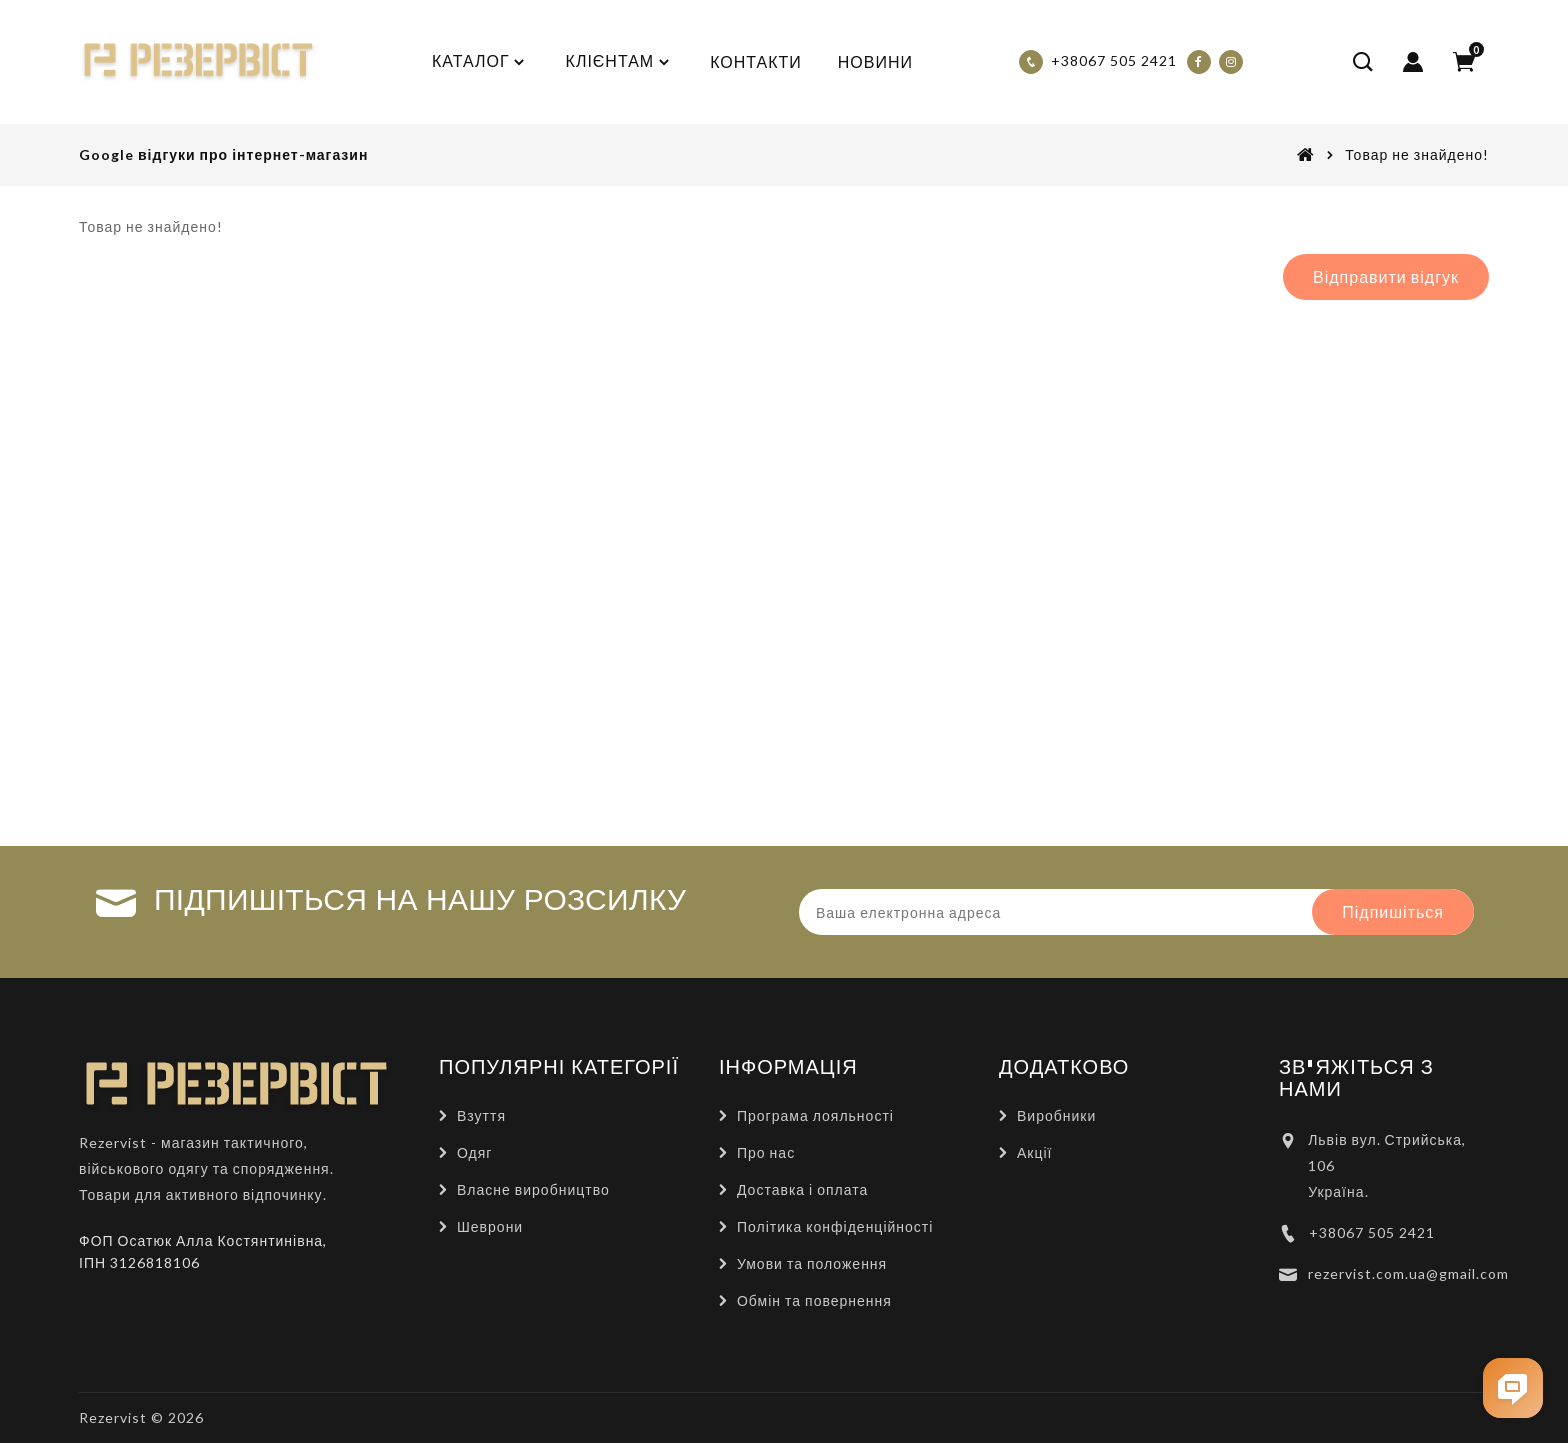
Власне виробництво (533, 1189)
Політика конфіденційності (835, 1226)
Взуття (481, 1115)
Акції (1034, 1152)
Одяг (474, 1152)
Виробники (1056, 1115)
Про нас (766, 1152)
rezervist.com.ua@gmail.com (1408, 1273)
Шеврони (490, 1226)
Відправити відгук (1386, 276)
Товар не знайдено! (1417, 154)
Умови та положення (812, 1263)
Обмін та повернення (814, 1300)
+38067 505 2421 (1372, 1232)
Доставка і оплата (802, 1189)
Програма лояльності (815, 1115)
